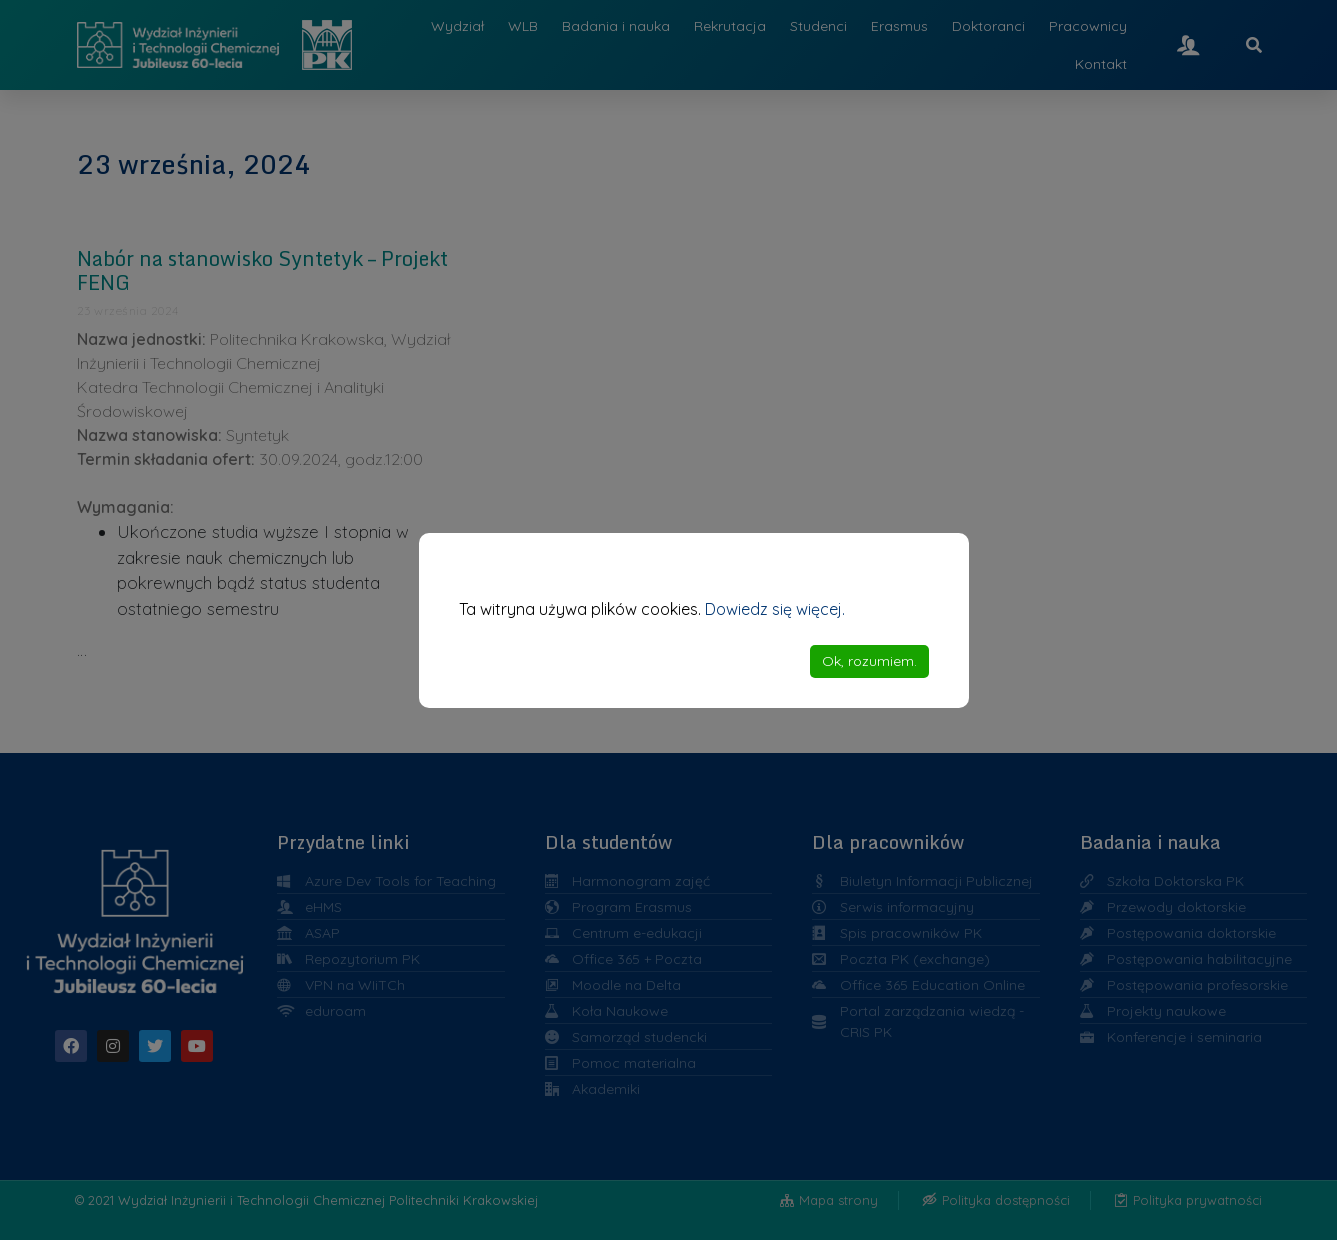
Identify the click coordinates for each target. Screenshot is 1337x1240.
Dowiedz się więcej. (775, 609)
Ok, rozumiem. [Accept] (869, 661)
